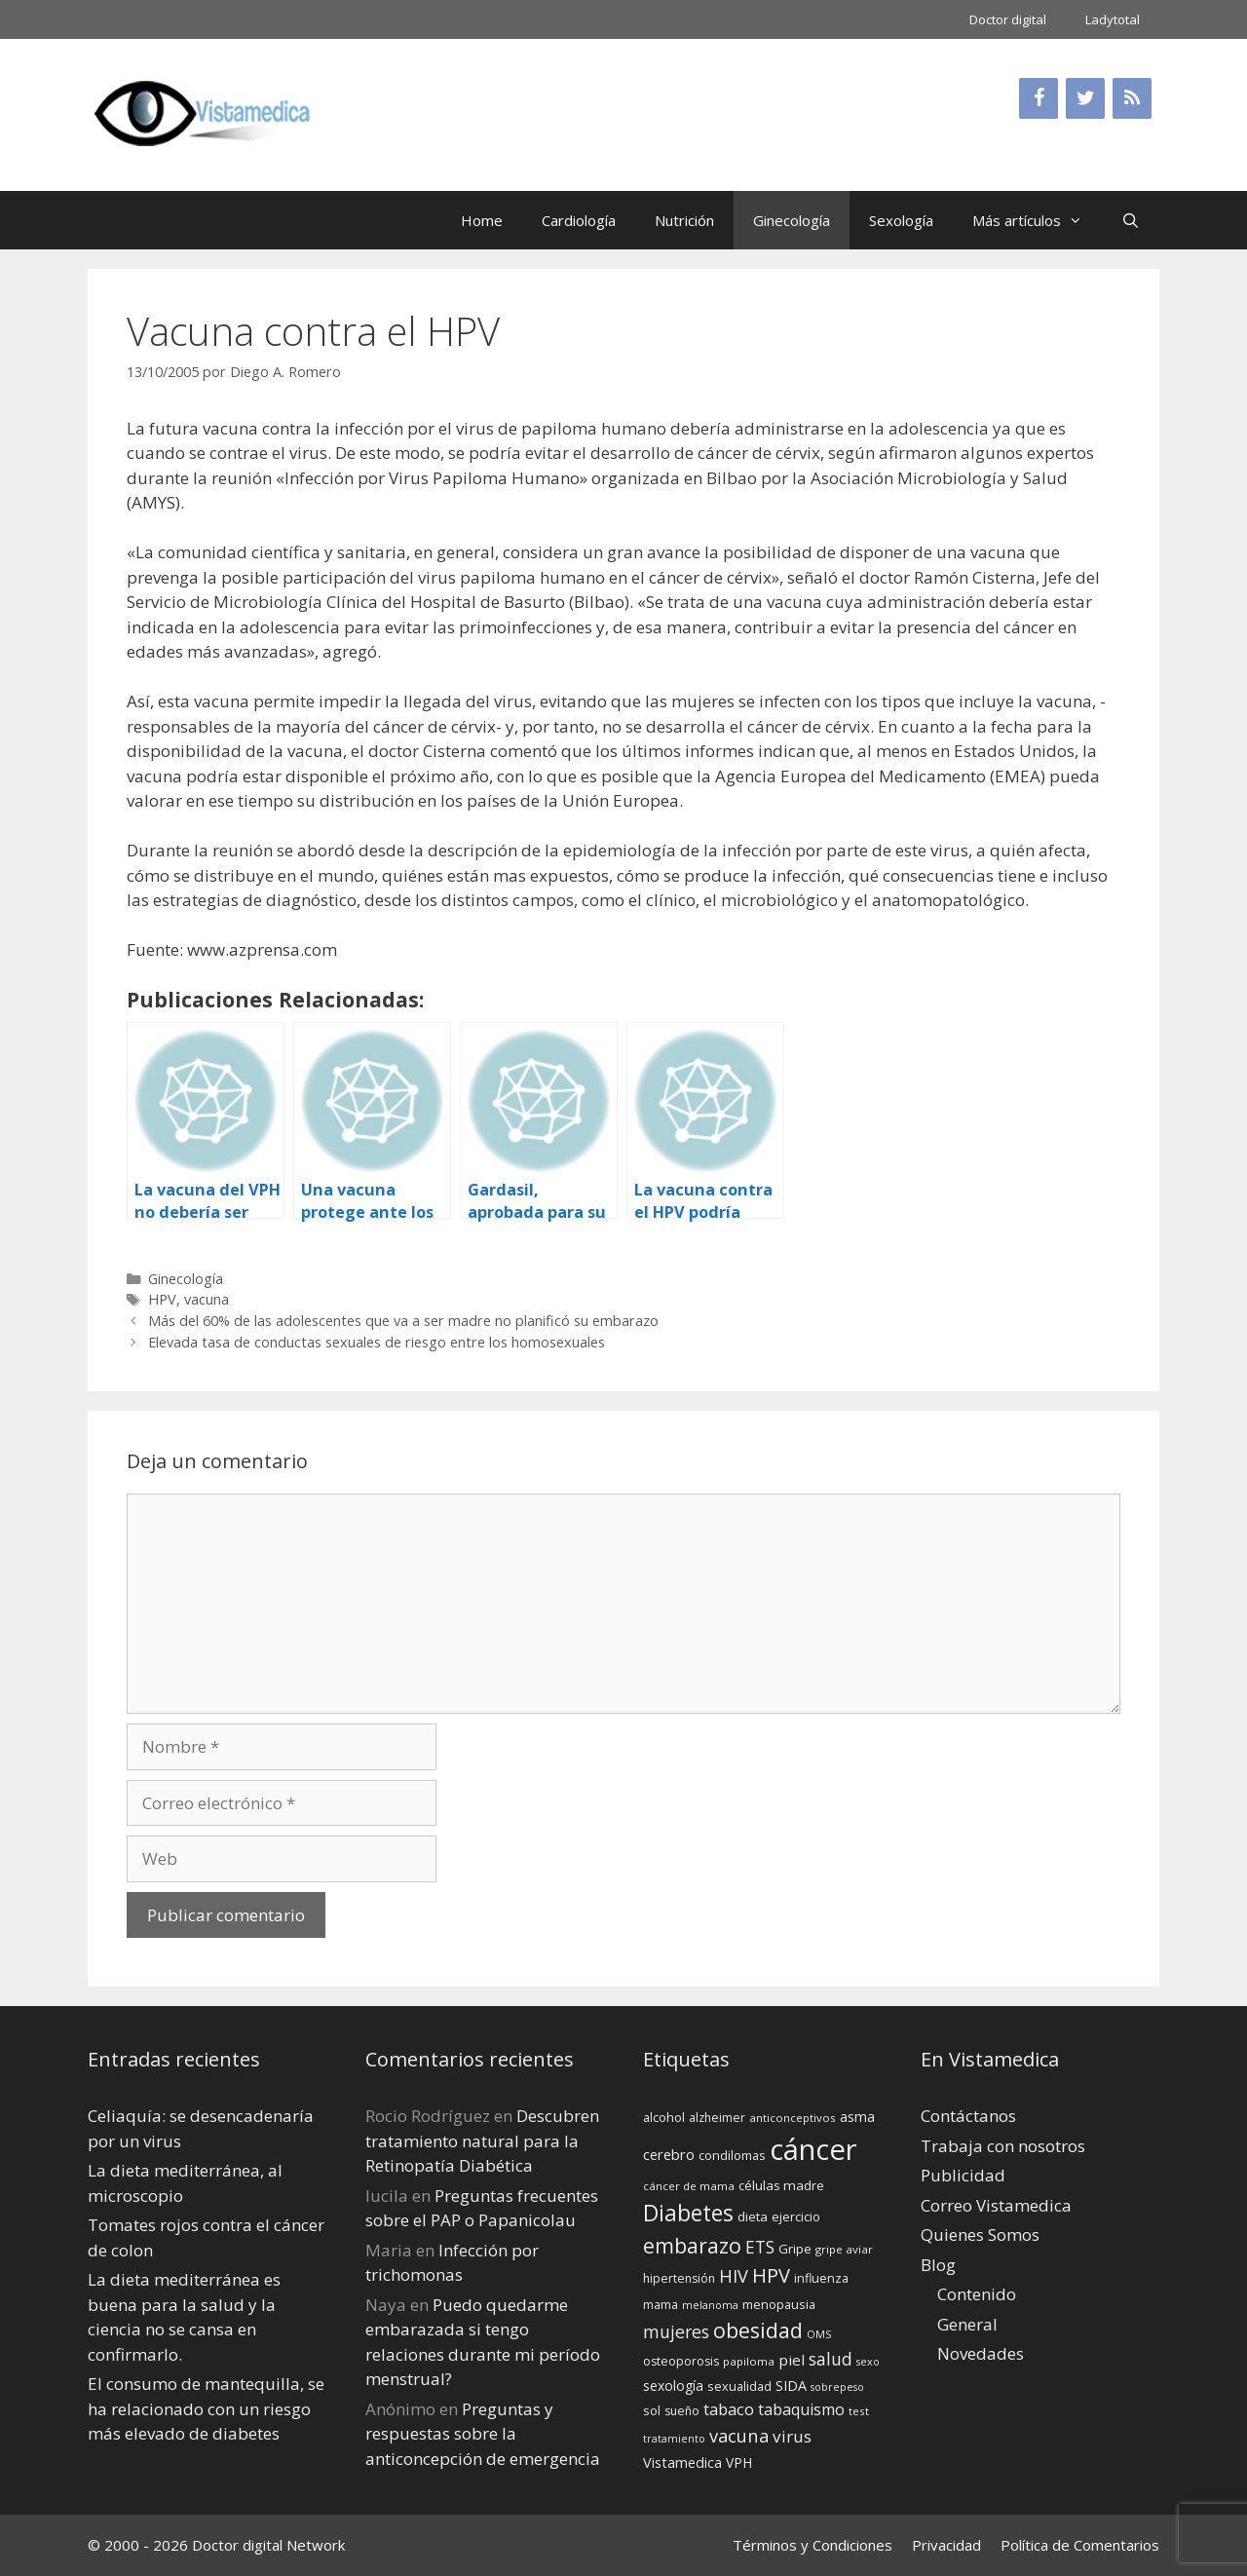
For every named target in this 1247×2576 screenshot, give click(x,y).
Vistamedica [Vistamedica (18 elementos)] (682, 2462)
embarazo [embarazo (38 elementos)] (692, 2245)
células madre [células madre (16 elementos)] (781, 2185)
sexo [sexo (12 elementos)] (868, 2361)
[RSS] (1132, 98)
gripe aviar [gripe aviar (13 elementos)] (844, 2249)
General (967, 2324)
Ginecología (791, 220)
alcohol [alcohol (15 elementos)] (664, 2117)
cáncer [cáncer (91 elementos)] (813, 2149)
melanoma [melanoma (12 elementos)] (710, 2305)
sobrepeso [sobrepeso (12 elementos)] (837, 2387)
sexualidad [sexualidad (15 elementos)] (739, 2386)
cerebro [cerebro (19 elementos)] (669, 2154)
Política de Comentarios (1080, 2545)
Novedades (980, 2353)
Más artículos (1037, 220)
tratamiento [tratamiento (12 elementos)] (674, 2438)
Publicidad (963, 2175)
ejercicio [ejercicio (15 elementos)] (796, 2216)
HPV (162, 1299)
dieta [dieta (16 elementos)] (752, 2216)
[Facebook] (1038, 98)
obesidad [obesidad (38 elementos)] (758, 2330)
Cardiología (579, 220)
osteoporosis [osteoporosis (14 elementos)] (681, 2361)
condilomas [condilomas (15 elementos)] (732, 2155)
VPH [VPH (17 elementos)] (739, 2462)
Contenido (976, 2294)
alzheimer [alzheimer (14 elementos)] (717, 2117)
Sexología (901, 220)
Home (482, 220)
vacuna (206, 1299)
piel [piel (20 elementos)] (791, 2359)
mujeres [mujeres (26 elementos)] (676, 2331)
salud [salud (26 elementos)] (830, 2358)
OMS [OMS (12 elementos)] (819, 2334)
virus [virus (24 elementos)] (792, 2436)
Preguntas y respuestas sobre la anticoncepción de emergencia (482, 2434)
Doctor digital (1007, 19)
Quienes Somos (980, 2234)
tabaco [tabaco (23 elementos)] (728, 2409)
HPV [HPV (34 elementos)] (771, 2275)
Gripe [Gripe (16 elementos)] (795, 2248)
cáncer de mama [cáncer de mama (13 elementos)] (689, 2185)
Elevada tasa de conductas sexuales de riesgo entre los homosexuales (376, 1342)
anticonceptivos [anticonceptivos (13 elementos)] (792, 2117)
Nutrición (684, 220)
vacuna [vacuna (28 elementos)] (739, 2435)
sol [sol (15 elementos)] (652, 2410)
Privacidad (946, 2545)
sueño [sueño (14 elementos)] (681, 2411)
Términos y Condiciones (812, 2545)
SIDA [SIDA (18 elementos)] (791, 2385)
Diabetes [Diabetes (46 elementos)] (688, 2212)
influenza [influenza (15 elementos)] (821, 2278)
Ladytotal (1112, 19)
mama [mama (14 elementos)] (660, 2304)
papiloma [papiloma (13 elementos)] (749, 2361)
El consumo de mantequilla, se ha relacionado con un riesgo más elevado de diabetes (206, 2408)
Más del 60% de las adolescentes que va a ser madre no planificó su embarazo (403, 1320)
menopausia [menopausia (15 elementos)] (778, 2304)
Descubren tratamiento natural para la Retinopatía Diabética (482, 2140)
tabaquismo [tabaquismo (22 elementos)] (801, 2409)
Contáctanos (968, 2115)
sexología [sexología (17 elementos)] (673, 2385)
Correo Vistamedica (996, 2205)
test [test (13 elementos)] (859, 2411)
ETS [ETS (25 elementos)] (760, 2247)
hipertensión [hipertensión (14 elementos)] (679, 2278)
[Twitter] (1085, 98)
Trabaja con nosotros (1003, 2146)
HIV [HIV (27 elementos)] (733, 2276)
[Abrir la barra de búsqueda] (1130, 220)
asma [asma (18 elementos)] (857, 2116)
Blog (938, 2265)
